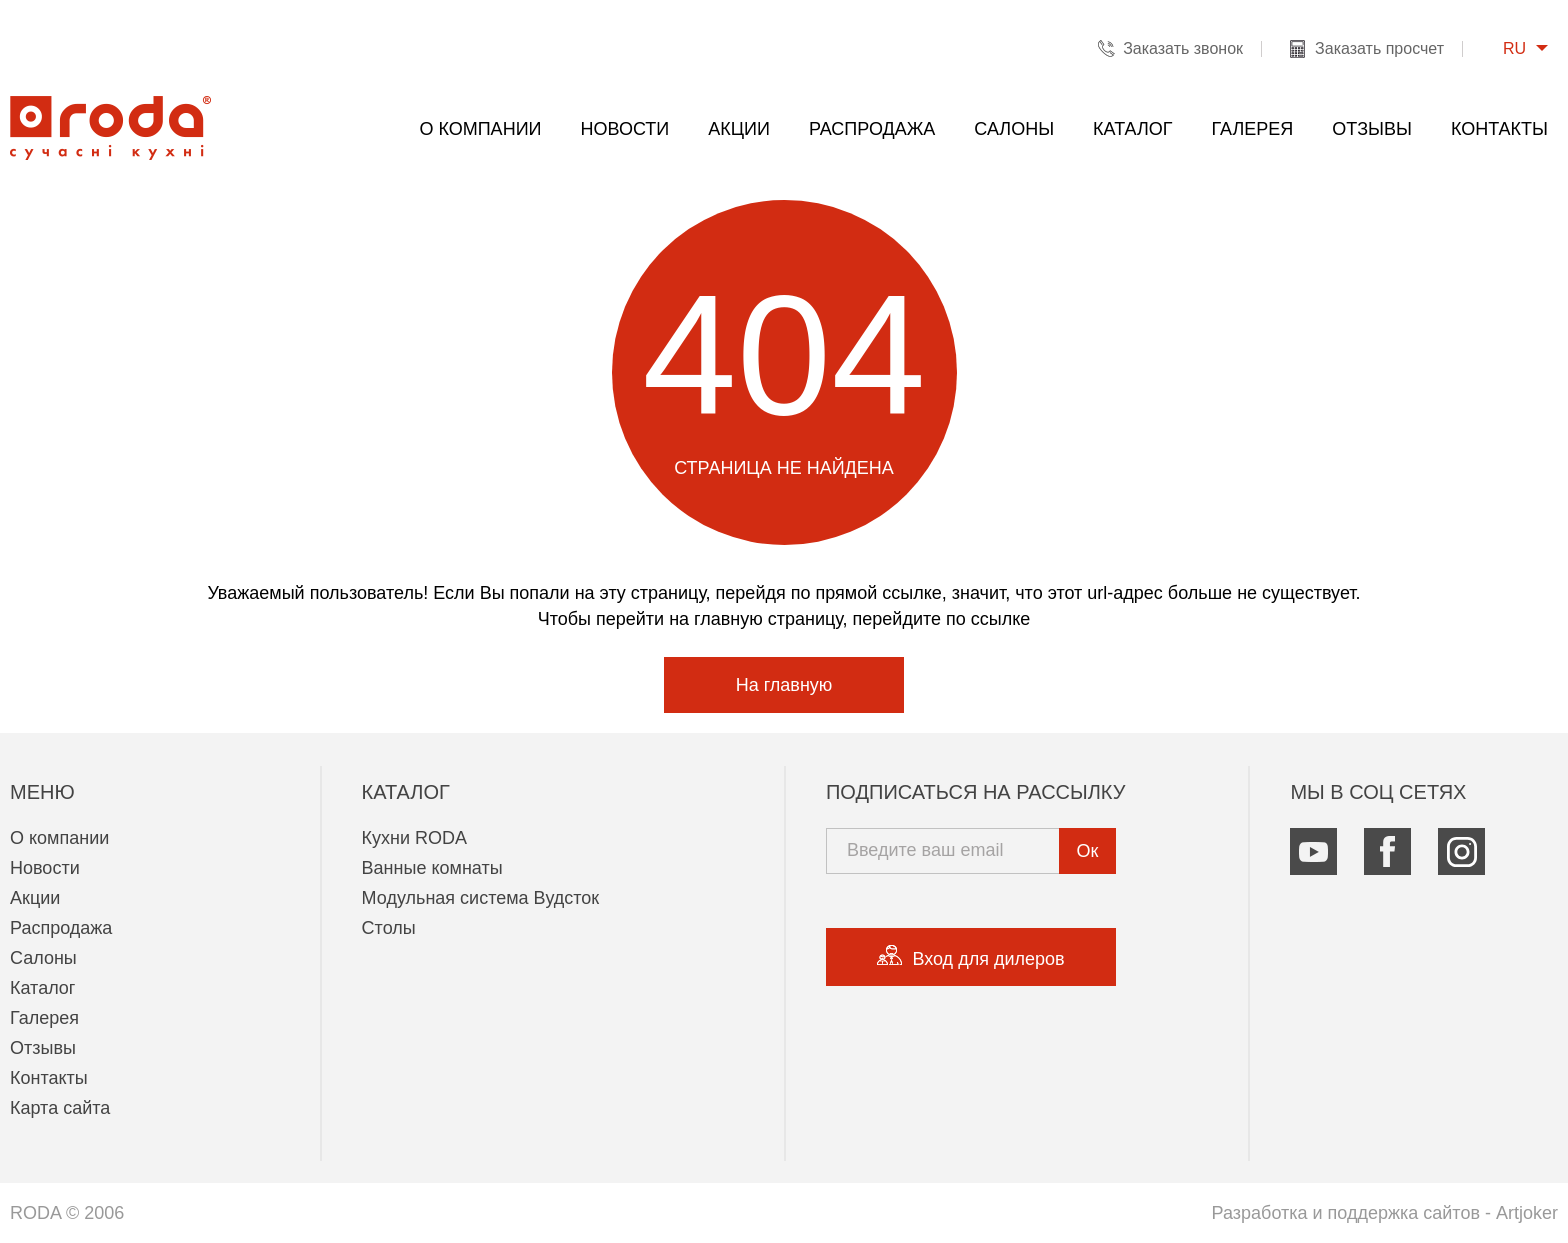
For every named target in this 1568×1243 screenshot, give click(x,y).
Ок (1088, 851)
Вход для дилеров (970, 957)
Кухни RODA (415, 838)
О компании (480, 129)
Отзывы (1372, 129)
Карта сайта (60, 1108)
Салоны (1014, 129)
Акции (739, 129)
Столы (389, 928)
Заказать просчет (1379, 48)
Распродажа (872, 129)
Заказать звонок (1183, 48)
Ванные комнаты (432, 868)
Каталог (1132, 129)
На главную (784, 685)
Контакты (1499, 129)
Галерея (1253, 129)
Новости (625, 129)
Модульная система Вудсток (481, 898)
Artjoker (1527, 1213)
